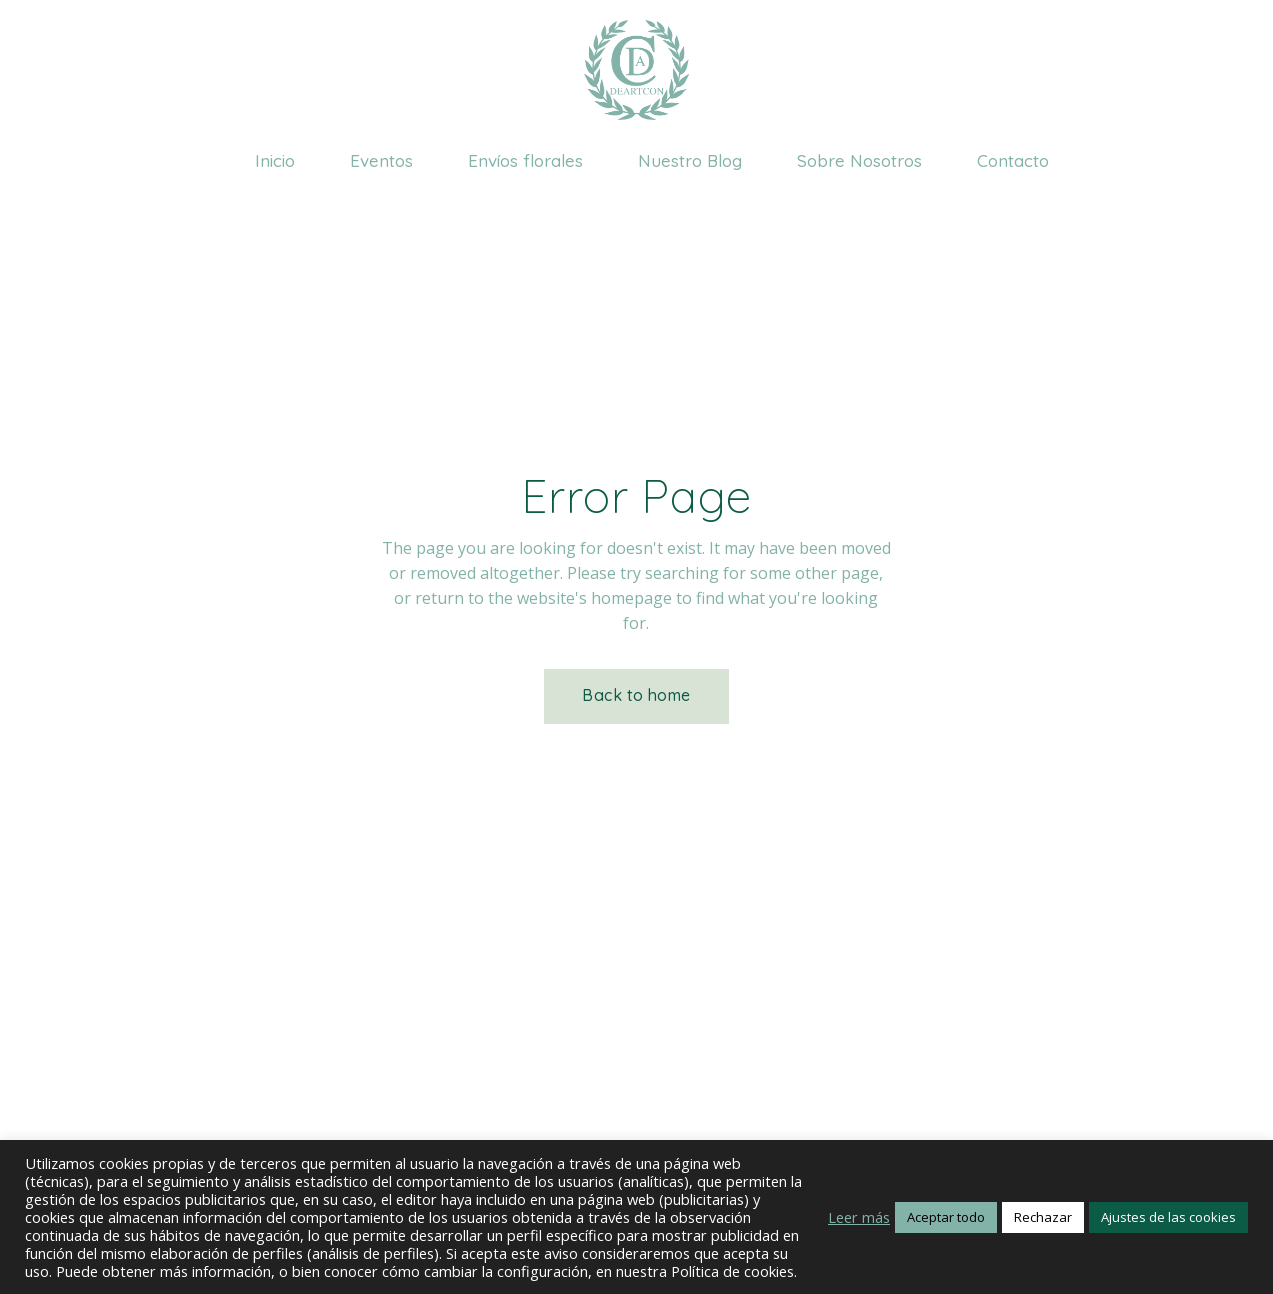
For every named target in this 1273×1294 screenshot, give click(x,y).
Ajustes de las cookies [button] (1168, 1217)
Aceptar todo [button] (946, 1217)
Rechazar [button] (1043, 1217)
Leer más (859, 1217)
